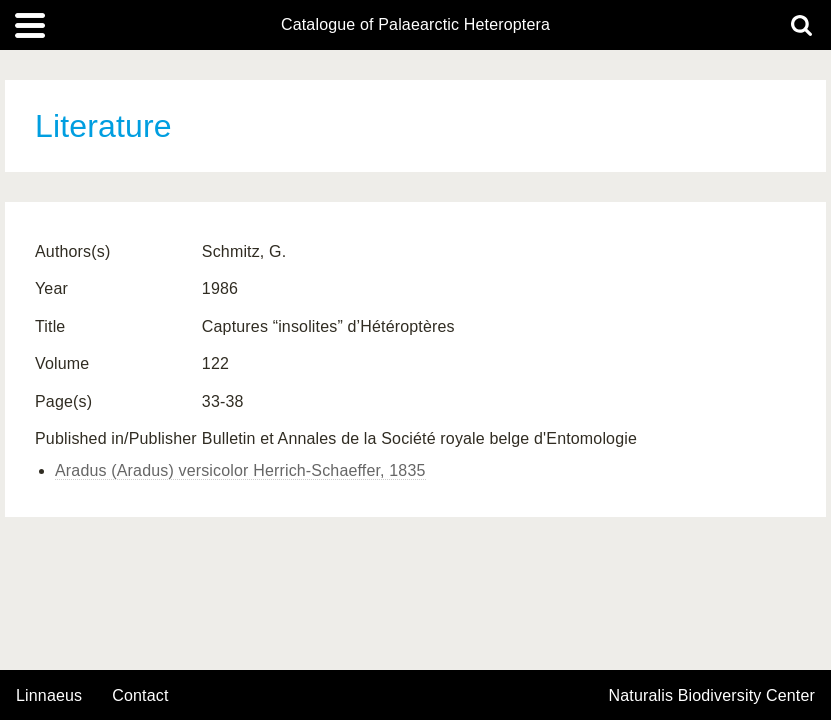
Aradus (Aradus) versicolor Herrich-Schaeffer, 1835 (240, 470)
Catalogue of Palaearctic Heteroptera (415, 25)
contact (140, 695)
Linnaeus (49, 696)
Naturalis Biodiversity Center (712, 696)
